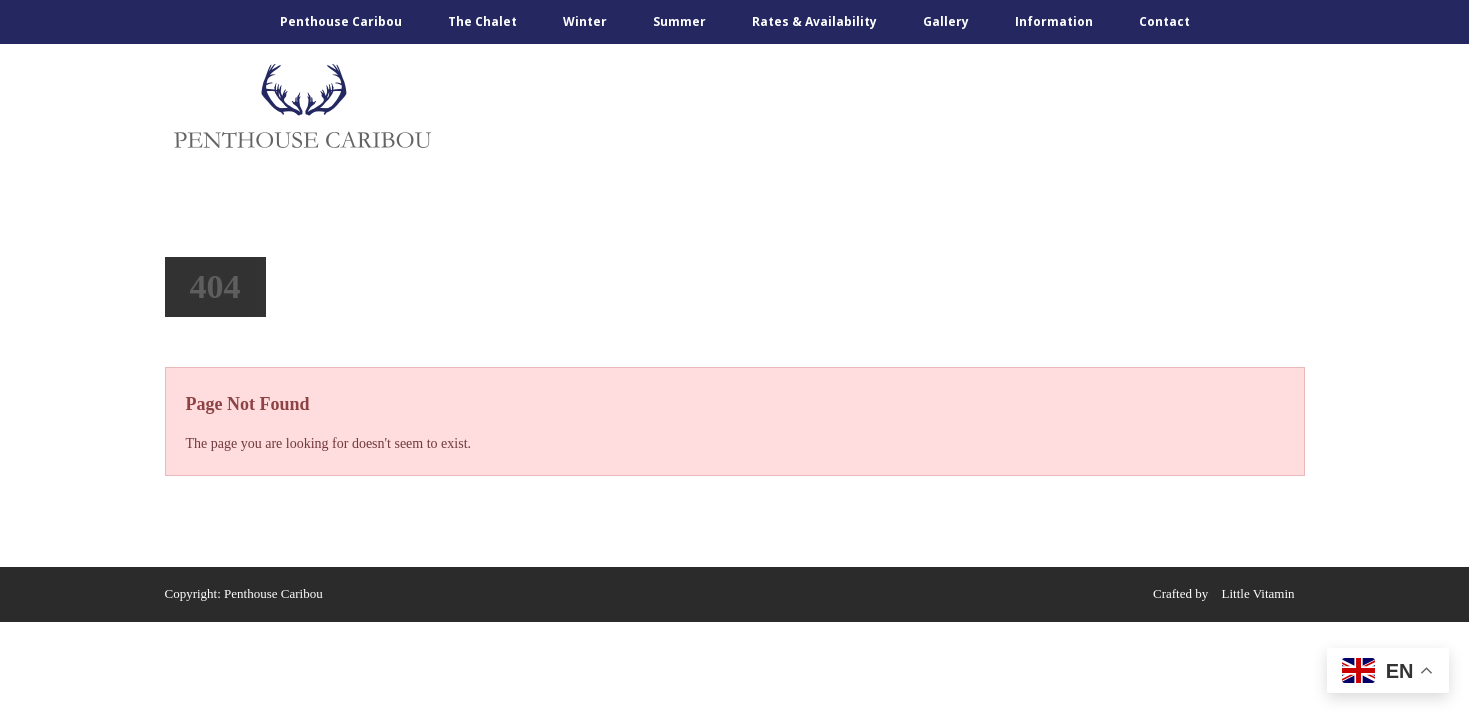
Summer (679, 21)
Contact (1164, 21)
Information (1054, 21)
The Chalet (482, 21)
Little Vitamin (1258, 593)
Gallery (946, 21)
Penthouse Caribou (341, 21)
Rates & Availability (814, 21)
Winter (585, 21)
